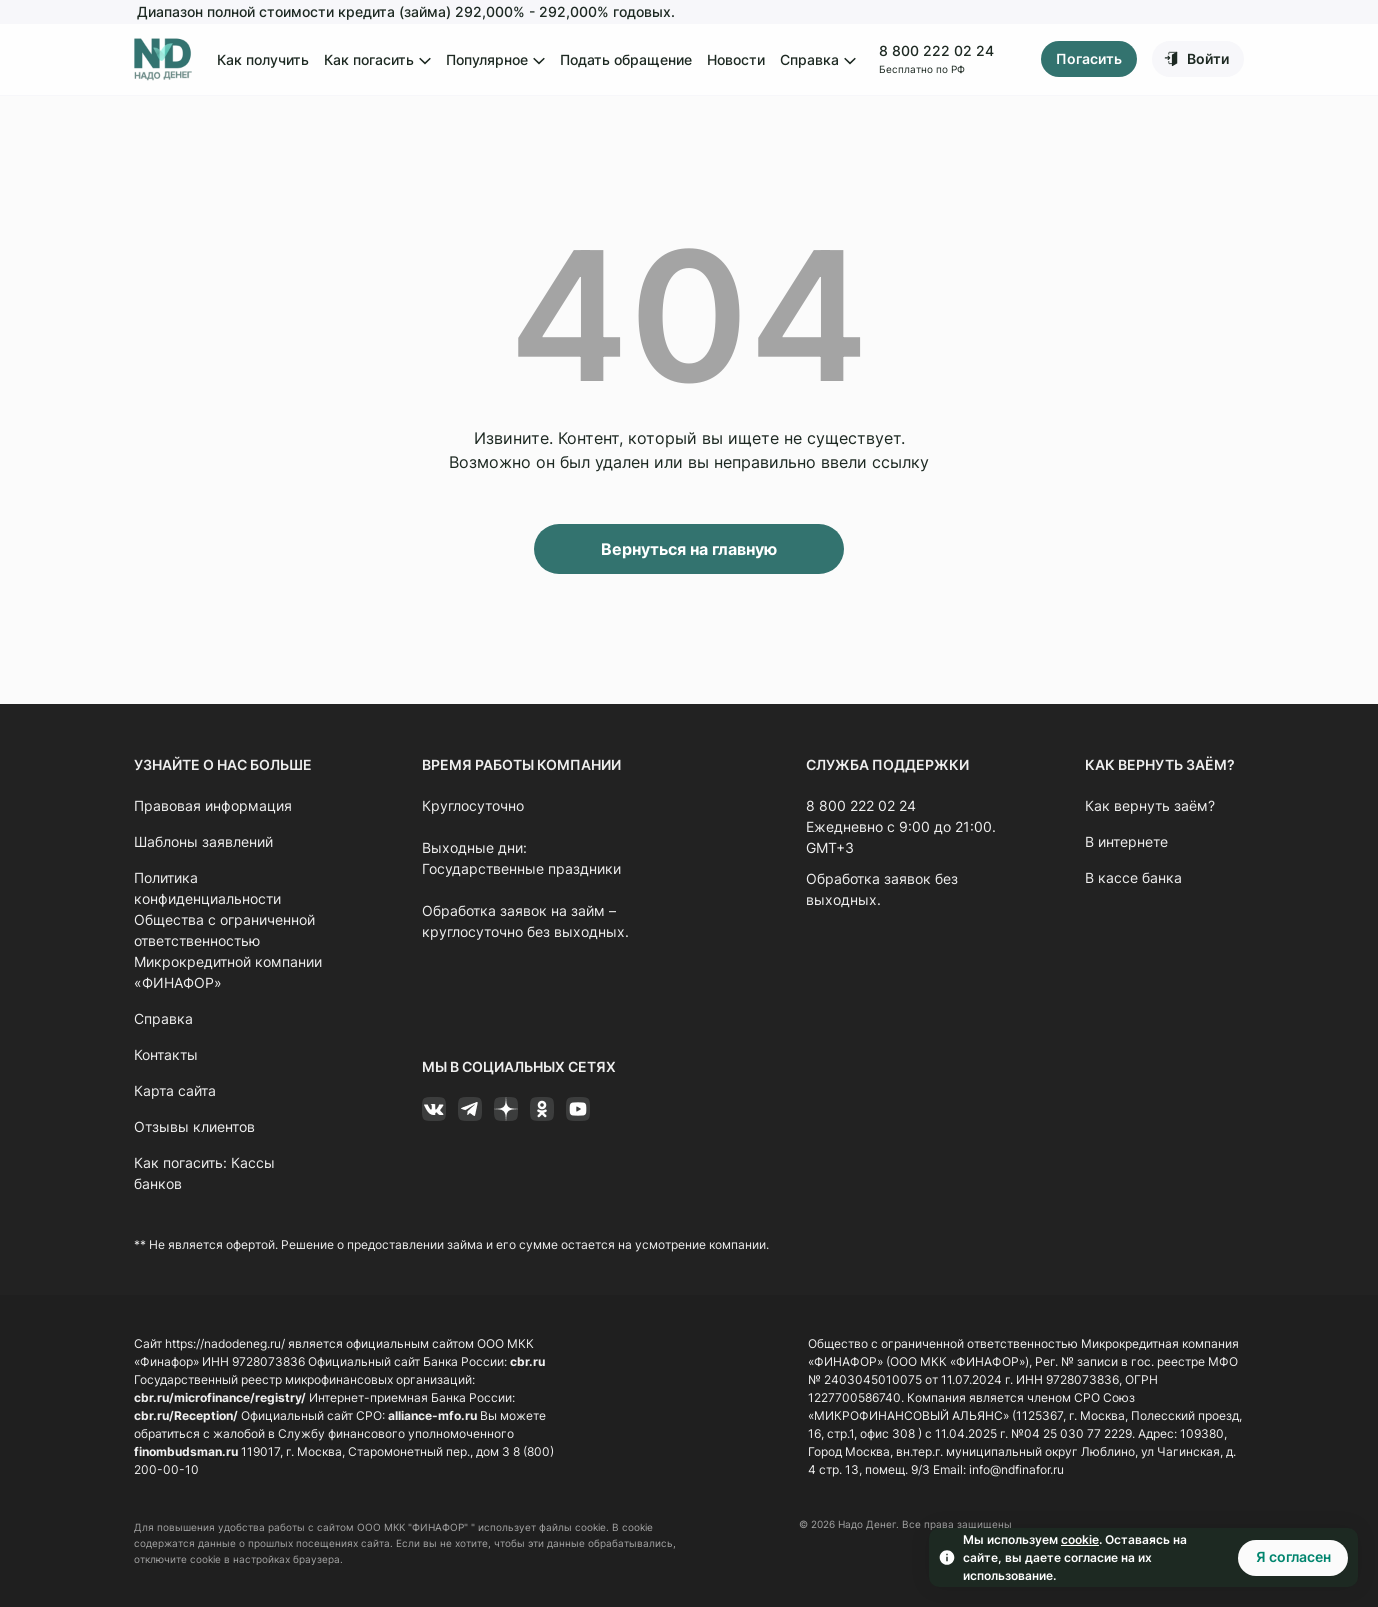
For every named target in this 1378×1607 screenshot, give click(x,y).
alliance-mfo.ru (432, 1415)
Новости (736, 59)
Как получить (263, 59)
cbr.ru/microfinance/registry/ (220, 1397)
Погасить (1089, 59)
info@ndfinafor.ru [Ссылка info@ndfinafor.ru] (1016, 1469)
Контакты (166, 1054)
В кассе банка (1133, 877)
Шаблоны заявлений (203, 841)
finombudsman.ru (186, 1451)
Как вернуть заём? (1150, 805)
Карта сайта (175, 1090)
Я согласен (1293, 1556)
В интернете (1126, 841)
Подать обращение (626, 59)
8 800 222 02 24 (935, 50)
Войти (1208, 58)
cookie (1080, 1539)
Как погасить (377, 60)
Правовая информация (213, 805)
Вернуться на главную (689, 549)
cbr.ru (527, 1361)
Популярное (495, 60)
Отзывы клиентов (194, 1126)
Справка (818, 60)
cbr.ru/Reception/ (186, 1415)
